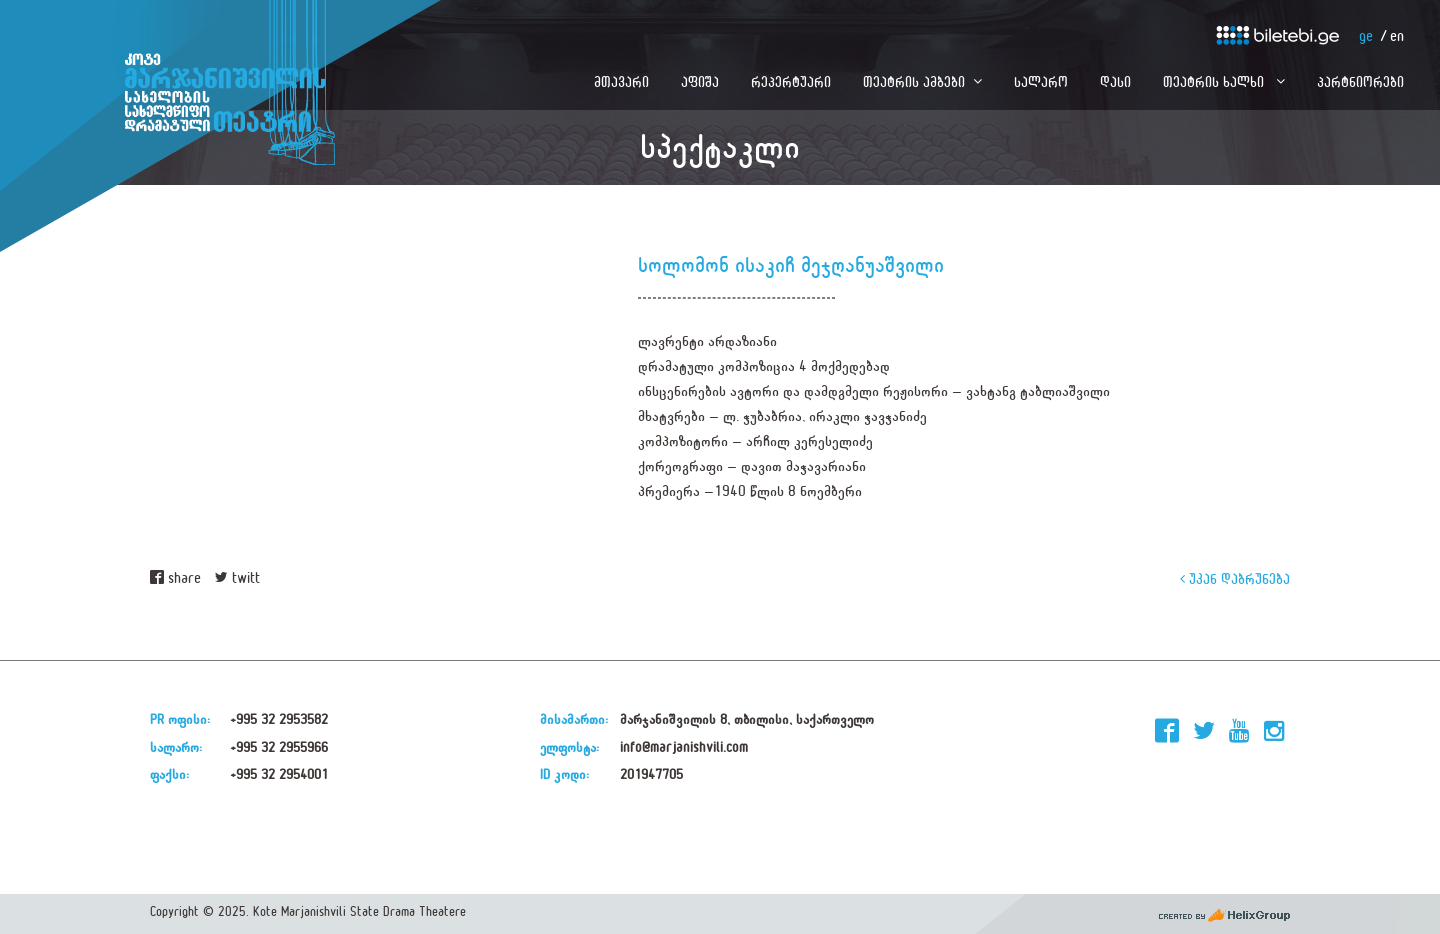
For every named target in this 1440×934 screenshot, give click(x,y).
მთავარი (621, 81)
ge (1366, 36)
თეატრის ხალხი (1215, 81)
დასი (1115, 81)
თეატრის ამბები (914, 81)
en (1397, 36)
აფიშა (700, 81)
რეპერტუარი (791, 81)
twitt (237, 578)
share (175, 578)
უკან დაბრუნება (1235, 578)
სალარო (1041, 81)
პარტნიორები (1360, 81)
